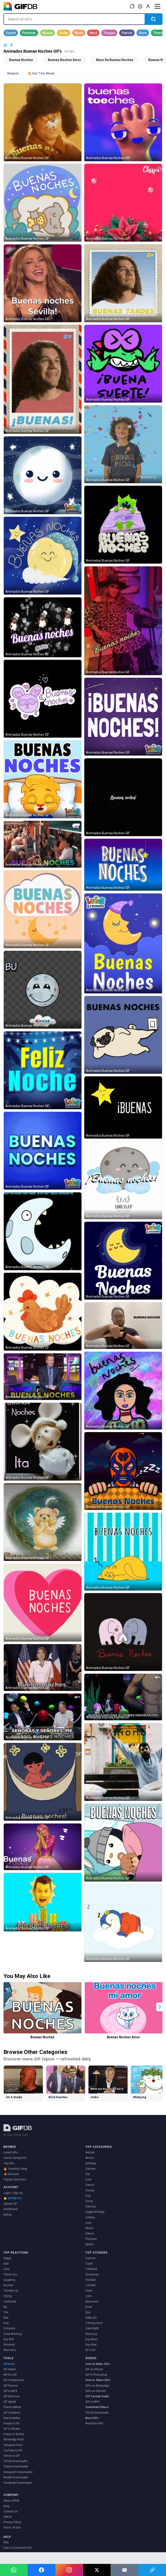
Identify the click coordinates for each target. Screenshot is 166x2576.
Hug (6, 2323)
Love (88, 2222)
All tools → (10, 2364)
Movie (89, 2228)
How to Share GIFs (98, 2380)
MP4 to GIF (10, 2374)
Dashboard (10, 2209)
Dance (89, 2184)
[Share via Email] (124, 2570)
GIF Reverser (11, 2396)
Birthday (90, 2163)
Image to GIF (11, 2423)
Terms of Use (12, 2527)
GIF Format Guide (97, 2396)
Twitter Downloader (15, 2466)
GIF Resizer (10, 2385)
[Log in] (148, 6)
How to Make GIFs (97, 2364)
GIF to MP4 (10, 2391)
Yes (5, 2312)
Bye (5, 2317)
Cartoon (90, 2168)
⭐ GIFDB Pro (12, 2198)
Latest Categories (15, 2157)
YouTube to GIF (12, 2450)
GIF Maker (9, 2369)
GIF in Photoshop (96, 2374)
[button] (159, 2007)
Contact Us (10, 2511)
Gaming (90, 2206)
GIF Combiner (11, 2412)
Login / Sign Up (13, 2193)
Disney (89, 2190)
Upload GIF (10, 2203)
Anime (89, 2157)
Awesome (91, 2301)
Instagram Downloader (18, 2472)
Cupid (89, 2263)
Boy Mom (91, 2339)
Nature (89, 2233)
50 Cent (90, 2350)
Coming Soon (94, 2323)
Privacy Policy (12, 2522)
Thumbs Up (10, 2290)
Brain (88, 2307)
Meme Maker (11, 2418)
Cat (87, 2174)
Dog (88, 2195)
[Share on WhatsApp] (14, 2570)
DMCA (7, 2516)
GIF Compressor (13, 2380)
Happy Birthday (95, 2211)
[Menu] (157, 6)
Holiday (90, 2217)
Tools (8, 2358)
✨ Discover (11, 2174)
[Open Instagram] (69, 2570)
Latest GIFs (10, 2152)
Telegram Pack (13, 2445)
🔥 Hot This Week (40, 73)
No (5, 2307)
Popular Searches (14, 2179)
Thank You (10, 2274)
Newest (13, 73)
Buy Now (91, 2344)
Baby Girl (91, 2317)
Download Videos (97, 2407)
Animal (90, 2152)
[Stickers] (132, 6)
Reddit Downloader (15, 2477)
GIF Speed (9, 2401)
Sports (89, 2244)
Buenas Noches (42, 2037)
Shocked (9, 2344)
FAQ (6, 2542)
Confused (9, 2301)
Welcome (9, 2350)
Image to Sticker (13, 2434)
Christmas (92, 2274)
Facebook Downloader (17, 2482)
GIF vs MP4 (92, 2401)
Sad (5, 2263)
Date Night (92, 2328)
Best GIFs (92, 2418)
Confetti (90, 2285)
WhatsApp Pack (13, 2439)
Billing (7, 2214)
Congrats (9, 2328)
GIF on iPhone (94, 2369)
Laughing (9, 2280)
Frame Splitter (12, 2407)
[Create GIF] (140, 6)
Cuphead (91, 2269)
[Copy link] (152, 2570)
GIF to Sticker (11, 2428)
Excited (8, 2285)
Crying (7, 2296)
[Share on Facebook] (41, 2570)
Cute (88, 2179)
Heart (88, 2290)
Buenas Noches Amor (123, 2037)
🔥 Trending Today (15, 2168)
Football (90, 2280)
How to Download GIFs (17, 2547)
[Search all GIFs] (74, 19)
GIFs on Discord (95, 2391)
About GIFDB (11, 2500)
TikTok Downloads (97, 2412)
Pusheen (91, 2239)
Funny (89, 2201)
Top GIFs (8, 2163)
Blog (6, 2506)
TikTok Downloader (15, 2461)
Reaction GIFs (94, 2423)
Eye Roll (8, 2339)
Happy (7, 2258)
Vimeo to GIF (11, 2455)
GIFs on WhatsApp (97, 2385)
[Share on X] (97, 2570)
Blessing (91, 2334)
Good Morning (12, 2334)
